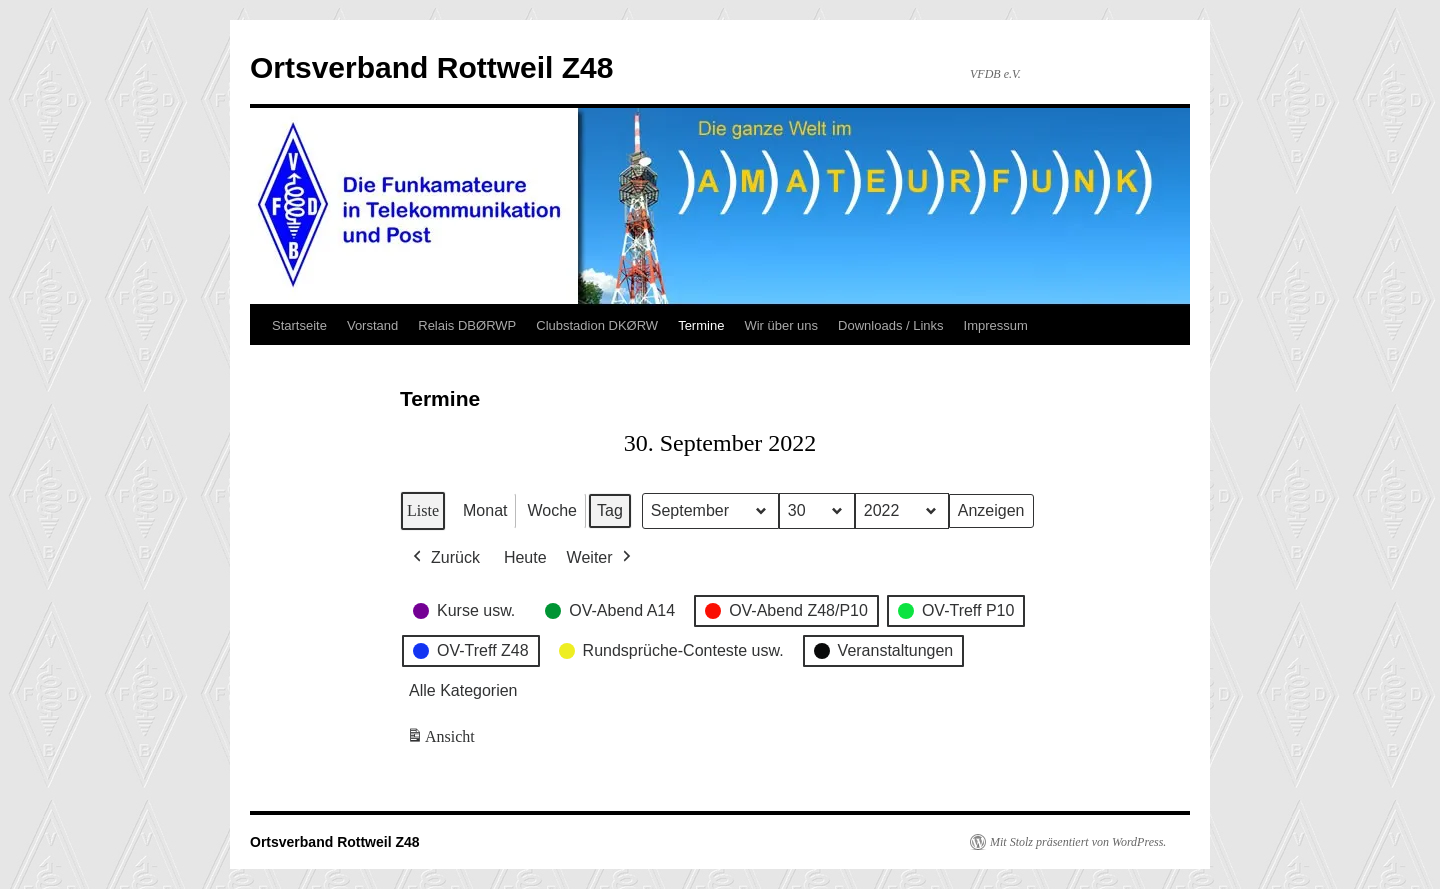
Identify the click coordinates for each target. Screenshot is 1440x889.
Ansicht (442, 741)
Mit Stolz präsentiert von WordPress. (1078, 842)
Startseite (299, 325)
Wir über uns (781, 325)
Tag (610, 510)
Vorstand (372, 325)
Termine (701, 325)
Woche (552, 510)
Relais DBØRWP (467, 325)
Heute (525, 557)
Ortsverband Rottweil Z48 (431, 67)
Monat (485, 510)
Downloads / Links (891, 325)
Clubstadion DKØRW (597, 325)
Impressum (996, 325)
